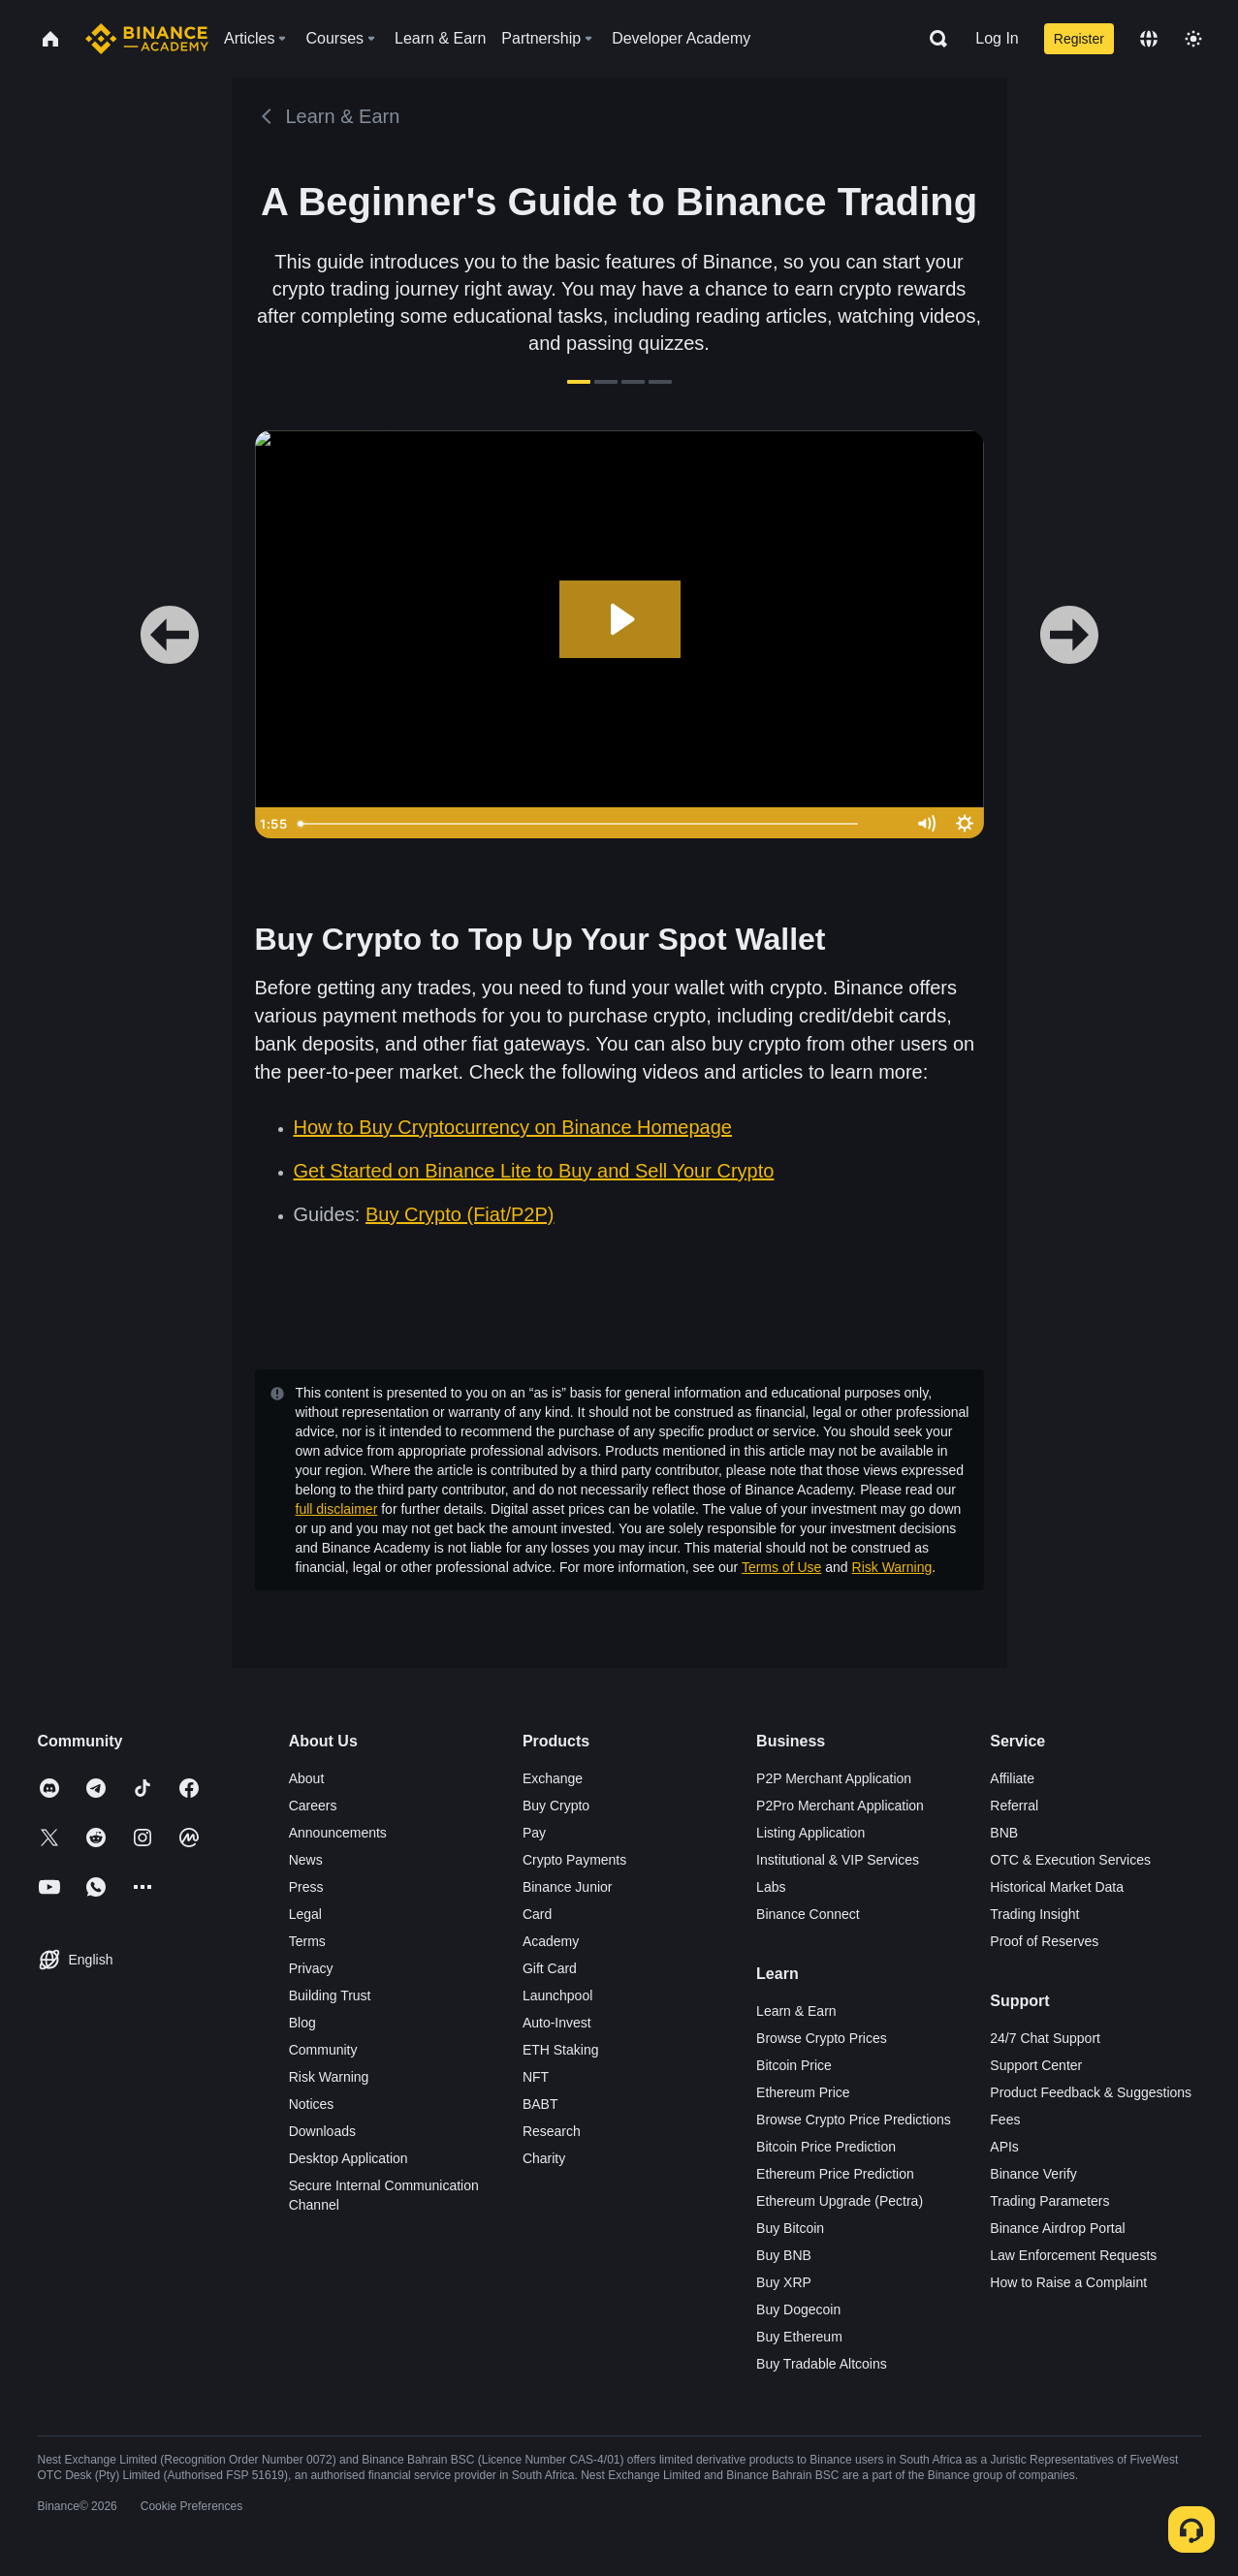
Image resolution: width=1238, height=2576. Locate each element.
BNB (1004, 1832)
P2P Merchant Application (833, 1778)
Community (323, 2050)
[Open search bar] (932, 38)
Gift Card (550, 1968)
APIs (1004, 2146)
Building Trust (330, 1995)
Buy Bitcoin (790, 2228)
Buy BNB (783, 2255)
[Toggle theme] (1193, 38)
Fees (1005, 2119)
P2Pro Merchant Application (840, 1805)
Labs (770, 1887)
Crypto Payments (574, 1860)
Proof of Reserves (1044, 1941)
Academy (551, 1941)
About (307, 1778)
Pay (534, 1832)
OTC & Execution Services (1070, 1860)
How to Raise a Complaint (1068, 2282)
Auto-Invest (557, 2022)
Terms (307, 1941)
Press (306, 1887)
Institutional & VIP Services (837, 1860)
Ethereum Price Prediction (835, 2174)
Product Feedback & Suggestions (1090, 2092)
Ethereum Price (802, 2092)
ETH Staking (561, 2050)
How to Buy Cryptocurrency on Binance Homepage (513, 1127)
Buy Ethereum (799, 2336)
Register (1079, 39)
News (306, 1860)
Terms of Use (781, 1567)
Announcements (338, 1832)
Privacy (311, 1968)
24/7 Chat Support (1045, 2038)
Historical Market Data (1057, 1887)
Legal (305, 1914)
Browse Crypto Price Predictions (853, 2119)
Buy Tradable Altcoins (821, 2364)
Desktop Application (348, 2158)
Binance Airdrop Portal (1057, 2228)
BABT (540, 2104)
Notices (311, 2104)
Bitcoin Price (794, 2065)
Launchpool (557, 1995)
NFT (536, 2077)
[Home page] (146, 38)
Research (552, 2131)
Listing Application (810, 1832)
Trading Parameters (1049, 2201)
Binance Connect (808, 1914)
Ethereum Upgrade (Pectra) (839, 2201)
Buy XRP (783, 2282)
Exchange (553, 1778)
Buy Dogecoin (798, 2309)
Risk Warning (892, 1567)
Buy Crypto (556, 1805)
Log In (996, 38)
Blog (302, 2022)
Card (537, 1914)
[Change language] (1149, 38)
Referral (1014, 1805)
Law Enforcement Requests (1073, 2255)
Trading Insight (1034, 1914)
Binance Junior (568, 1887)
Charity (544, 2158)
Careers (313, 1805)
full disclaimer (337, 1509)
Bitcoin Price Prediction (826, 2146)
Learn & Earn (796, 2011)
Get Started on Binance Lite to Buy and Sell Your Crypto (534, 1170)
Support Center (1036, 2065)
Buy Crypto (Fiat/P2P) (460, 1214)
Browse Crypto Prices (821, 2038)
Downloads (322, 2131)
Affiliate (1012, 1778)
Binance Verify (1033, 2174)
